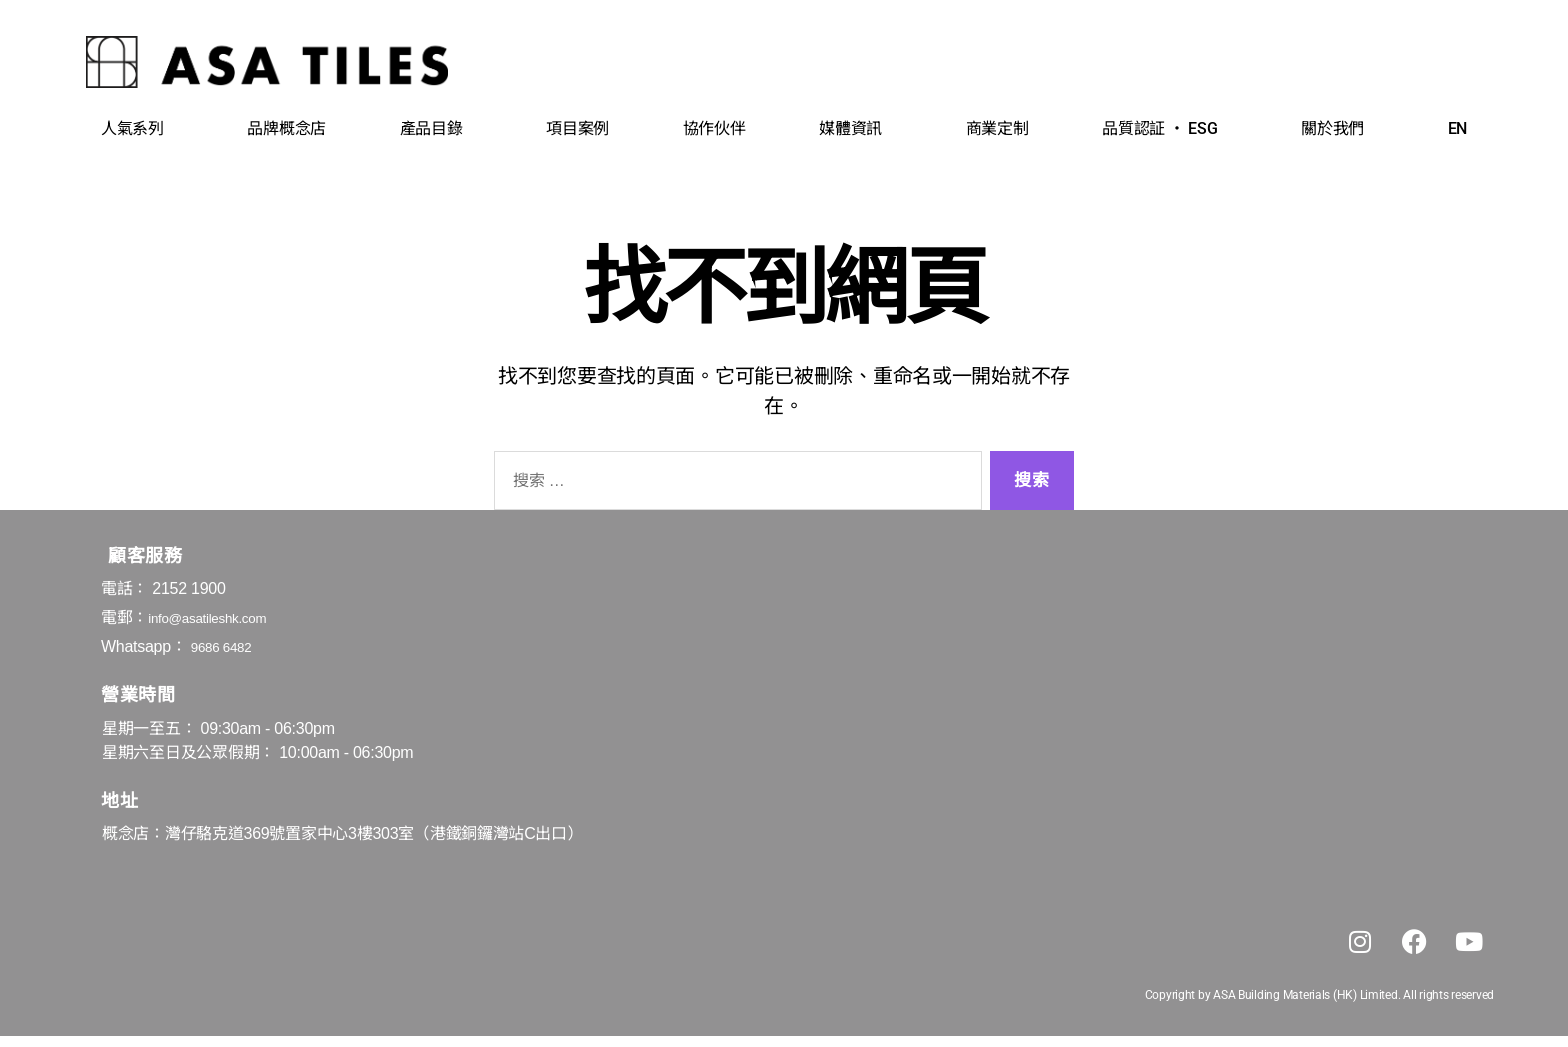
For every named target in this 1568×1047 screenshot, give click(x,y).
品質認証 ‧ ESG (1164, 129)
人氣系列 (137, 129)
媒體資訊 (855, 129)
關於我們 (1337, 129)
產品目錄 (436, 129)
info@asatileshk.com (219, 617)
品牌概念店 (286, 128)
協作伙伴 (714, 128)
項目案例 (577, 128)
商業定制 (997, 128)
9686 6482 (227, 646)
